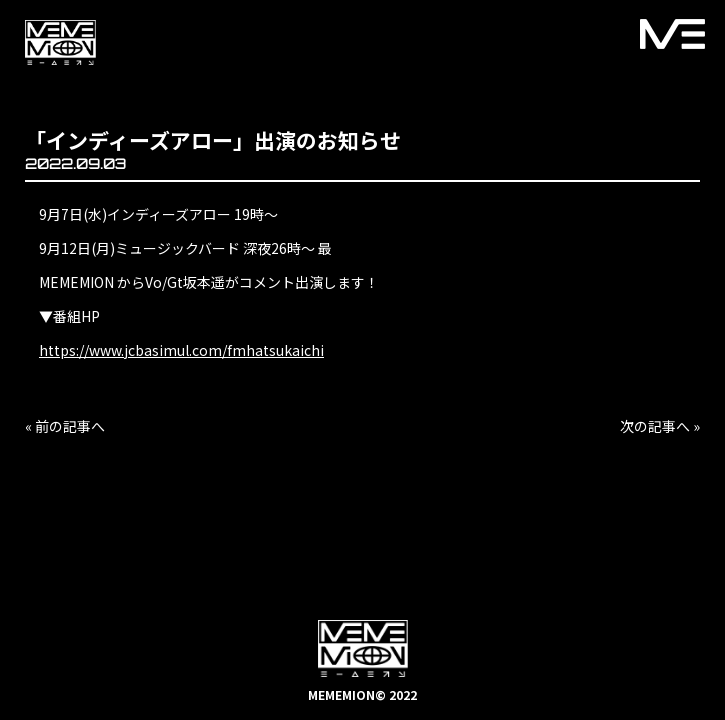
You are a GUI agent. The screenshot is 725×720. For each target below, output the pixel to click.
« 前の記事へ (65, 426)
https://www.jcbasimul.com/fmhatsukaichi (181, 350)
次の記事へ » (660, 426)
